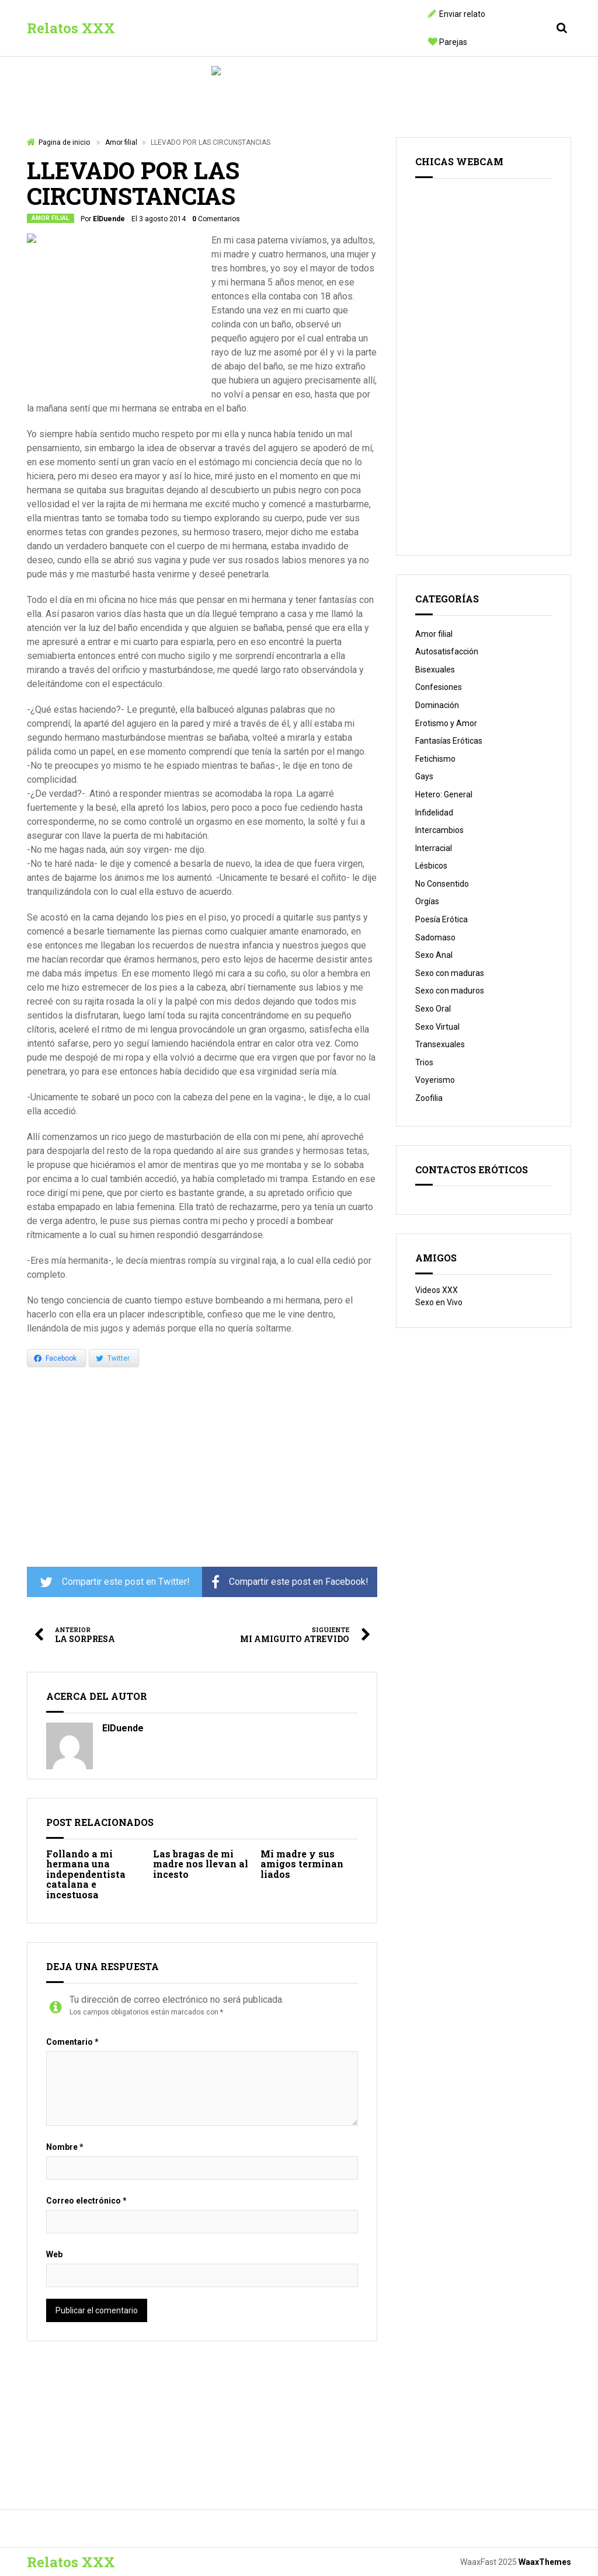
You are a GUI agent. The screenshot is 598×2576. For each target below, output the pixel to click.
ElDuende (109, 219)
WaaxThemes (545, 2562)
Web (54, 2254)
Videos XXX (436, 1290)
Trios (424, 1062)
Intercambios (439, 830)
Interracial (433, 848)
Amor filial (121, 142)
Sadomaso (435, 937)
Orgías (427, 901)
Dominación (437, 705)
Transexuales (440, 1044)
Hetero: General (443, 794)
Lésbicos (431, 865)
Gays (424, 776)
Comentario (72, 2042)
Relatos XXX (71, 28)
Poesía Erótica (441, 919)
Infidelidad (434, 812)
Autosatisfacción (446, 651)
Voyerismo (435, 1080)
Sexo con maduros (449, 990)
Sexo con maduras (449, 973)
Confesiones (438, 687)
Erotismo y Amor (446, 723)
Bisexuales (435, 669)
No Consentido (442, 883)
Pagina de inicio (64, 142)
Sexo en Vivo (439, 1302)
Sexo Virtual (437, 1026)
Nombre (65, 2147)
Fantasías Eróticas (448, 740)
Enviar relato (462, 14)
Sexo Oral (433, 1008)
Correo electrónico (86, 2200)
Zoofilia (429, 1098)
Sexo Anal (434, 955)
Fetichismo (435, 759)
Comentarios (216, 219)
